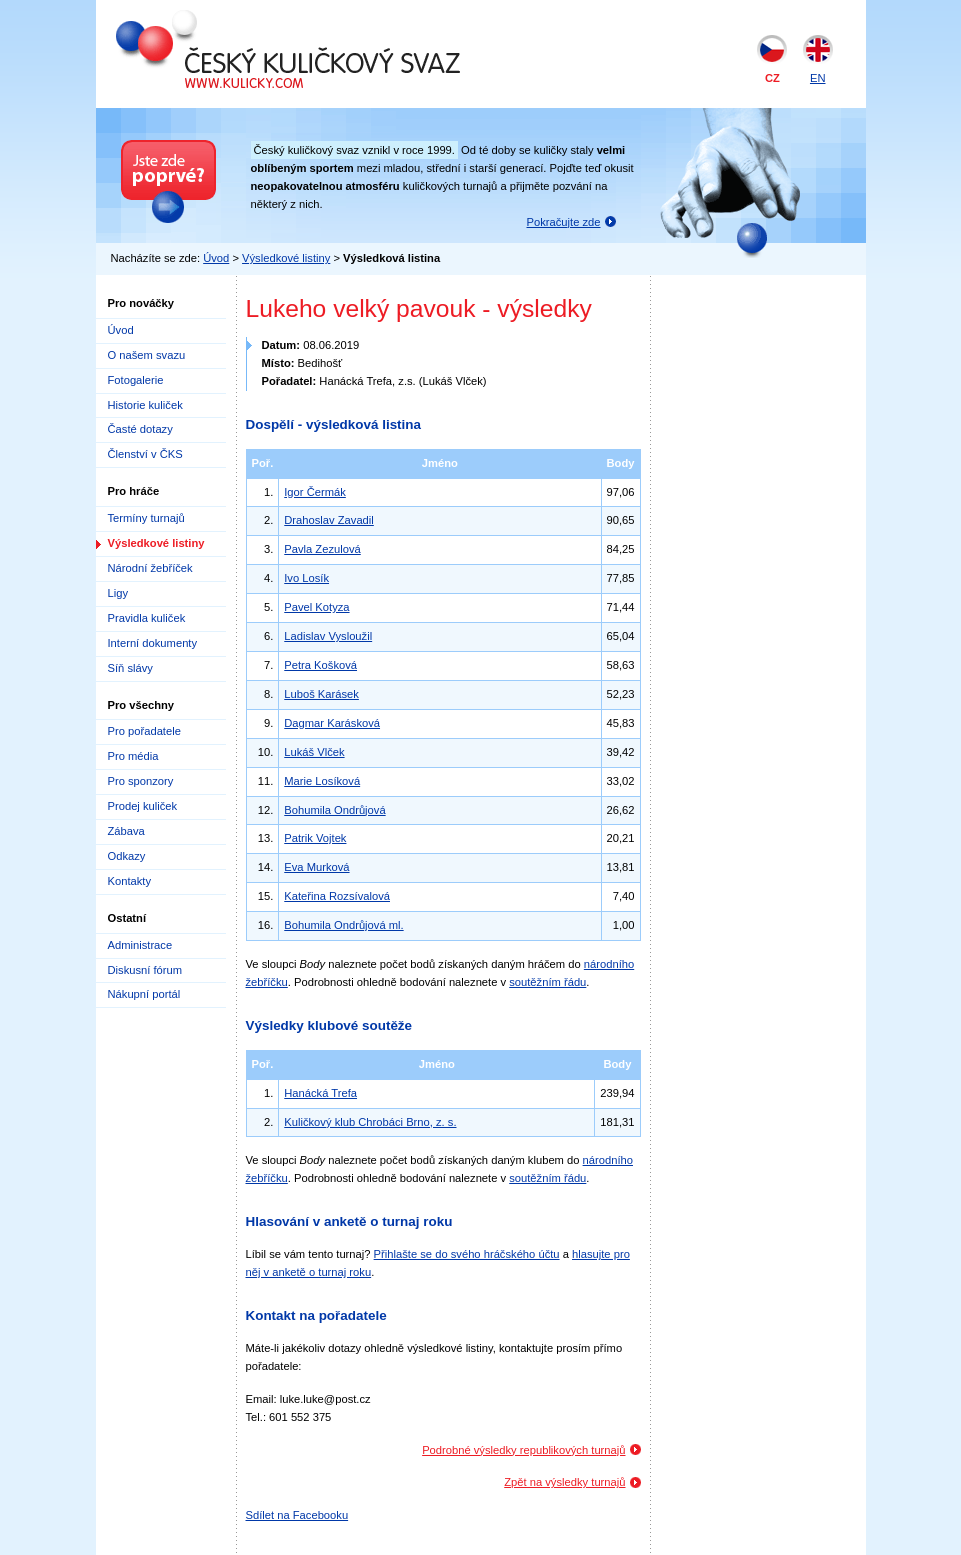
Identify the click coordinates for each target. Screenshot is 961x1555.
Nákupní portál (144, 994)
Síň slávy (130, 668)
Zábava (126, 831)
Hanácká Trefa (320, 1093)
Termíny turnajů (146, 518)
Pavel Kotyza (316, 607)
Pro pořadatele (144, 731)
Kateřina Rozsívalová (337, 896)
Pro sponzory (141, 781)
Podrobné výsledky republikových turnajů (523, 1450)
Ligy (118, 593)
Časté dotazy (140, 429)
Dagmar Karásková (332, 723)
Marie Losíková (322, 781)
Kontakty (130, 881)
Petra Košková (320, 665)
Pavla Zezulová (322, 549)
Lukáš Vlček (314, 752)
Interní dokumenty (153, 643)
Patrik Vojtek (315, 838)
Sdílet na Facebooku (297, 1515)
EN (818, 78)
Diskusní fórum (145, 970)
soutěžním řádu (547, 982)
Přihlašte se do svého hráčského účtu (467, 1254)
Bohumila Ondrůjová (334, 810)
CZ (772, 78)
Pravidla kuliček (147, 618)
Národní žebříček (150, 568)
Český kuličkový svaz (207, 18)
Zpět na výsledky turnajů (564, 1482)
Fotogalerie (136, 380)
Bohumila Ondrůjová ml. (343, 925)
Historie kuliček (145, 405)
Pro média (133, 756)
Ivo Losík (306, 578)
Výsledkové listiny (286, 258)
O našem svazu (147, 355)
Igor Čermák (315, 492)
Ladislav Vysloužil (328, 636)
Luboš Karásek (321, 694)
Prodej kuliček (143, 806)
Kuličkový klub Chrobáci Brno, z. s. (370, 1122)
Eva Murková (316, 867)
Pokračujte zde (564, 222)
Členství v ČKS (145, 454)
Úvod (216, 258)
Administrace (140, 945)
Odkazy (127, 856)
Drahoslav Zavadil (329, 520)
